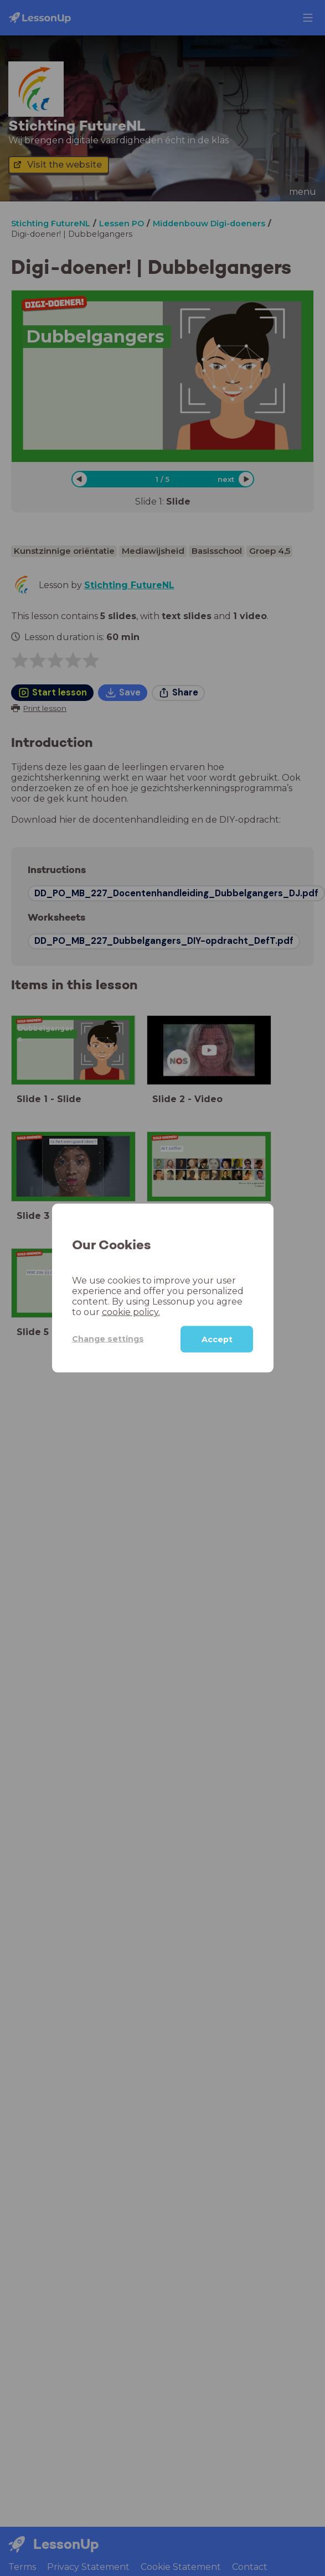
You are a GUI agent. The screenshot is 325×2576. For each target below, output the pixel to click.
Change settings (108, 1339)
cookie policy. (131, 1311)
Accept (217, 1339)
